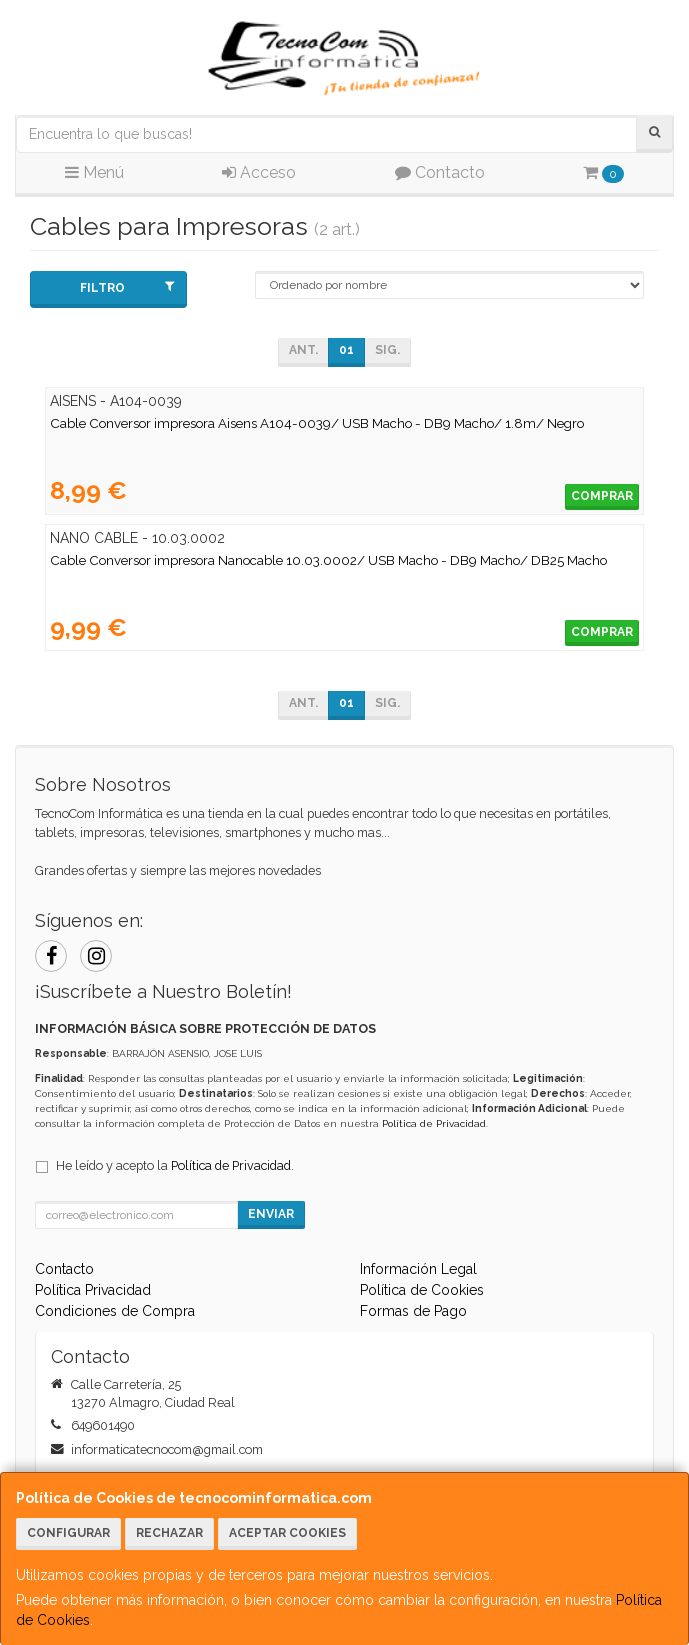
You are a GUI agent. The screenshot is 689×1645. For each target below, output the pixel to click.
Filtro (127, 287)
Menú (94, 172)
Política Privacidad (93, 1290)
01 (346, 350)
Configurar (68, 1533)
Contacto (440, 172)
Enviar (271, 1214)
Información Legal (418, 1269)
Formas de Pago (413, 1311)
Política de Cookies (422, 1290)
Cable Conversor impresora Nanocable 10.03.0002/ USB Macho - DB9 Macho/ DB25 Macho (328, 560)
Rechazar (169, 1533)
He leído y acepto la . (175, 1165)
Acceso (259, 172)
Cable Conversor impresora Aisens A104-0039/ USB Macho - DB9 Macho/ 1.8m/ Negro (317, 423)
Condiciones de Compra (115, 1311)
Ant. (303, 350)
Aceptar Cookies (287, 1533)
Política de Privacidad (434, 1123)
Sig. (387, 350)
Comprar (602, 496)
